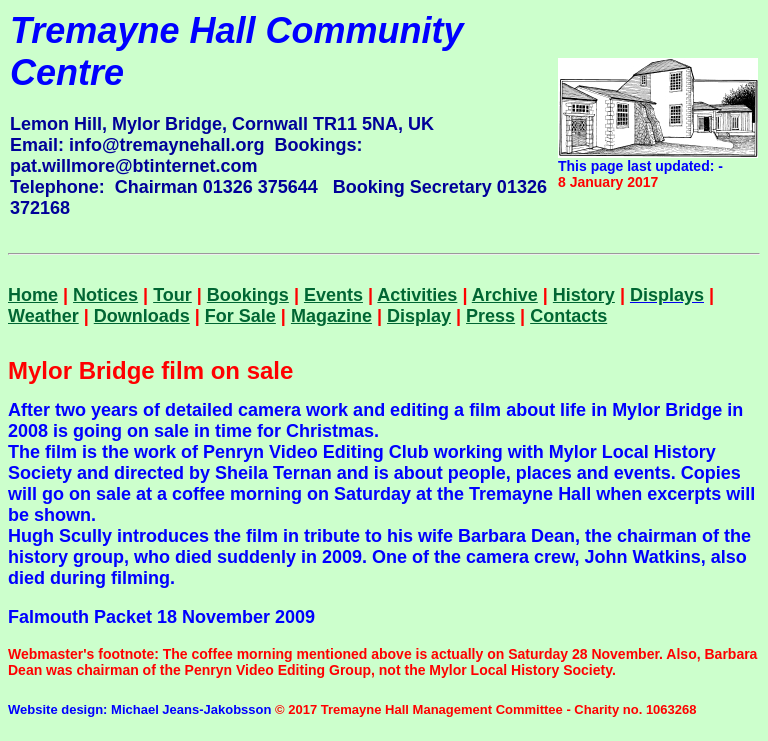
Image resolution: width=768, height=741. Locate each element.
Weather (43, 316)
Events (333, 295)
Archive (505, 295)
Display (419, 316)
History (584, 295)
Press (490, 316)
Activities (417, 295)
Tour (172, 295)
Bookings (248, 295)
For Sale (240, 316)
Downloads (142, 316)
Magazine (331, 316)
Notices (105, 295)
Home (33, 295)
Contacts (568, 316)
